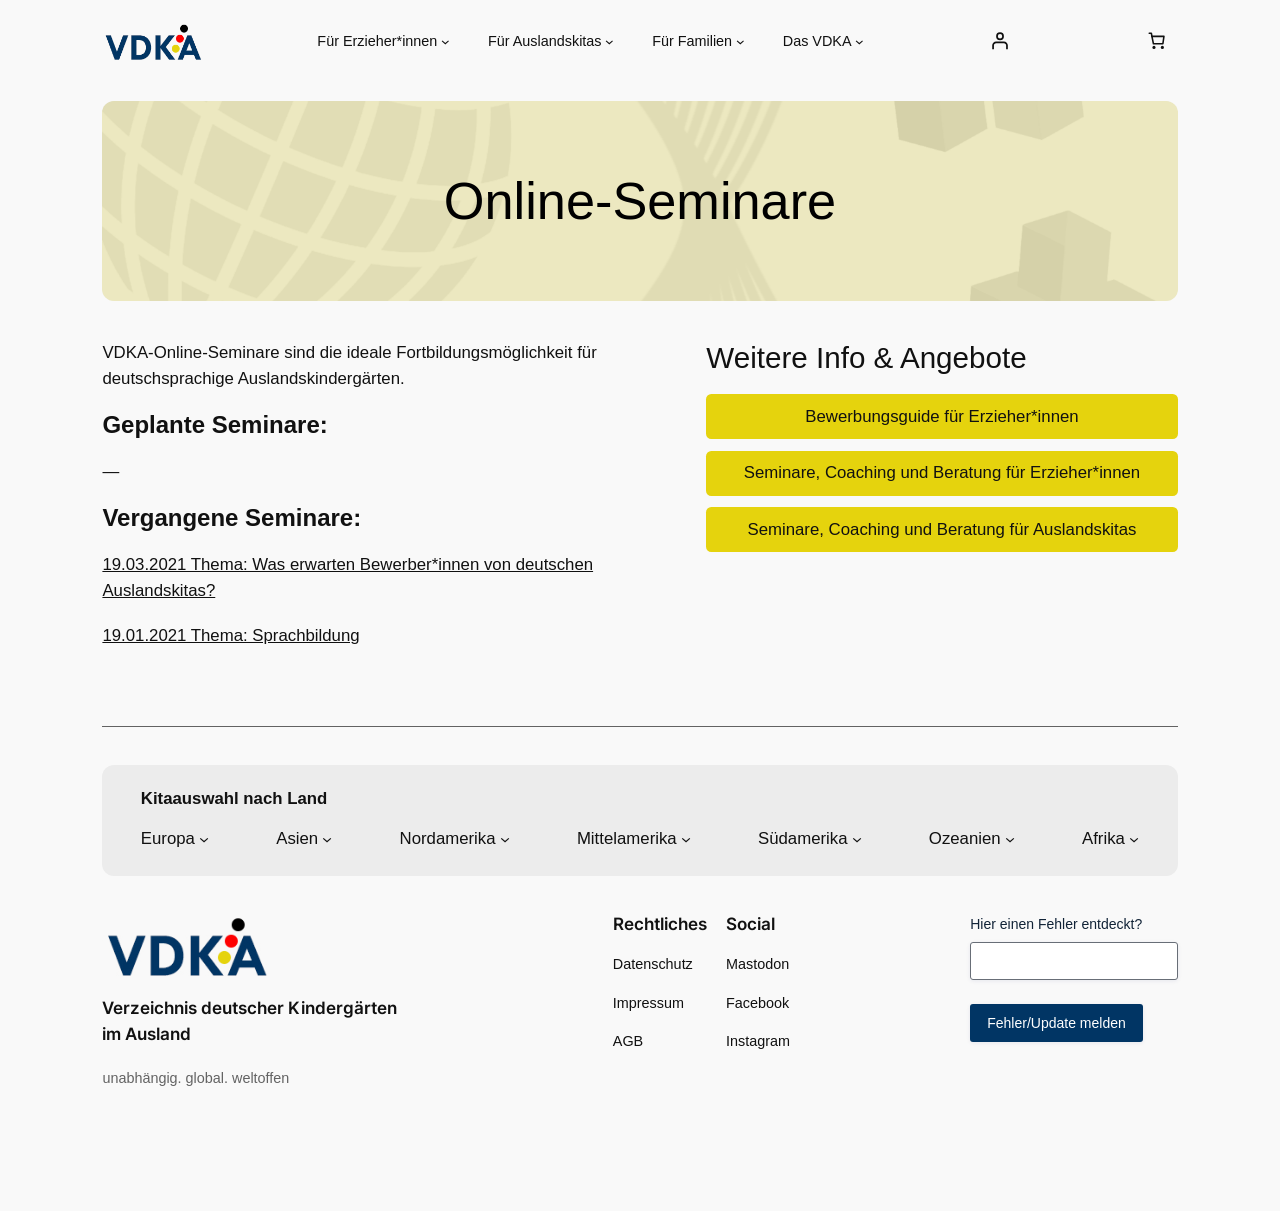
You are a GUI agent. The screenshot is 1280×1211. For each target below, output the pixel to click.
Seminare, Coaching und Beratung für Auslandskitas (941, 529)
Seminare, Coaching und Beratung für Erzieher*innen (942, 472)
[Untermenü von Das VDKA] (859, 41)
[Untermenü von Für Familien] (740, 41)
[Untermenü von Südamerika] (857, 839)
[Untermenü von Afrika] (1134, 839)
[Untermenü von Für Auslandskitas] (609, 41)
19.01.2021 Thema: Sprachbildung (230, 635)
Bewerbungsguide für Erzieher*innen (941, 416)
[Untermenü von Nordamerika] (505, 839)
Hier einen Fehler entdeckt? (1056, 924)
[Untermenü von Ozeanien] (1010, 839)
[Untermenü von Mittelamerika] (686, 839)
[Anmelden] (1000, 41)
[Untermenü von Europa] (204, 839)
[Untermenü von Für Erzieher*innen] (445, 41)
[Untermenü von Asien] (327, 839)
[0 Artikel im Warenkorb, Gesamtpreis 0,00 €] (1157, 41)
